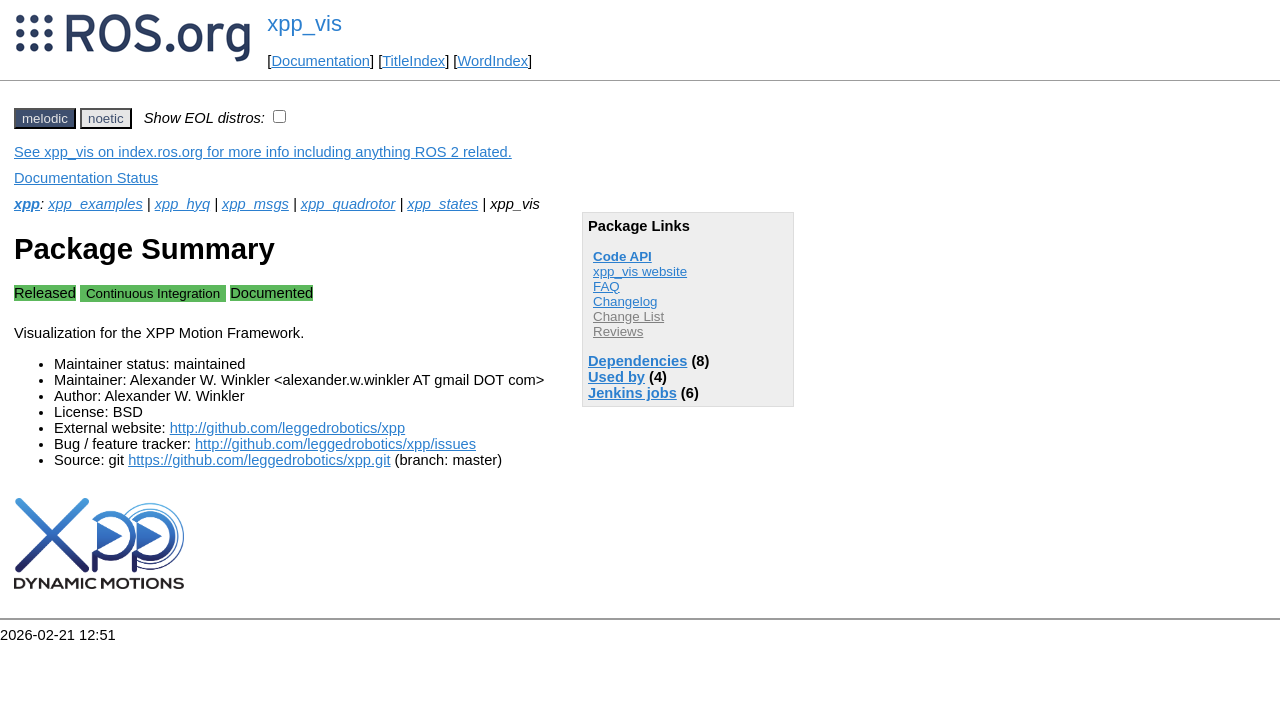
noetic (106, 118)
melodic (45, 118)
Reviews (618, 331)
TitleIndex (413, 61)
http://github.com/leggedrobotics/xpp (287, 428)
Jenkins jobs (632, 393)
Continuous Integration (153, 293)
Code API (622, 256)
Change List (628, 316)
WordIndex (492, 61)
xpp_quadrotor (348, 204)
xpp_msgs (255, 204)
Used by (616, 377)
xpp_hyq (182, 204)
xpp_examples (95, 204)
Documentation (320, 61)
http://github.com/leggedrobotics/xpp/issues (335, 444)
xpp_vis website (640, 271)
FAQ (606, 286)
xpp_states (442, 204)
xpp (27, 204)
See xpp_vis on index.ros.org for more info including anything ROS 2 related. (263, 152)
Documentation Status (86, 178)
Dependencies (637, 361)
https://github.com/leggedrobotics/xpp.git (259, 460)
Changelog (625, 301)
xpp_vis (304, 23)
